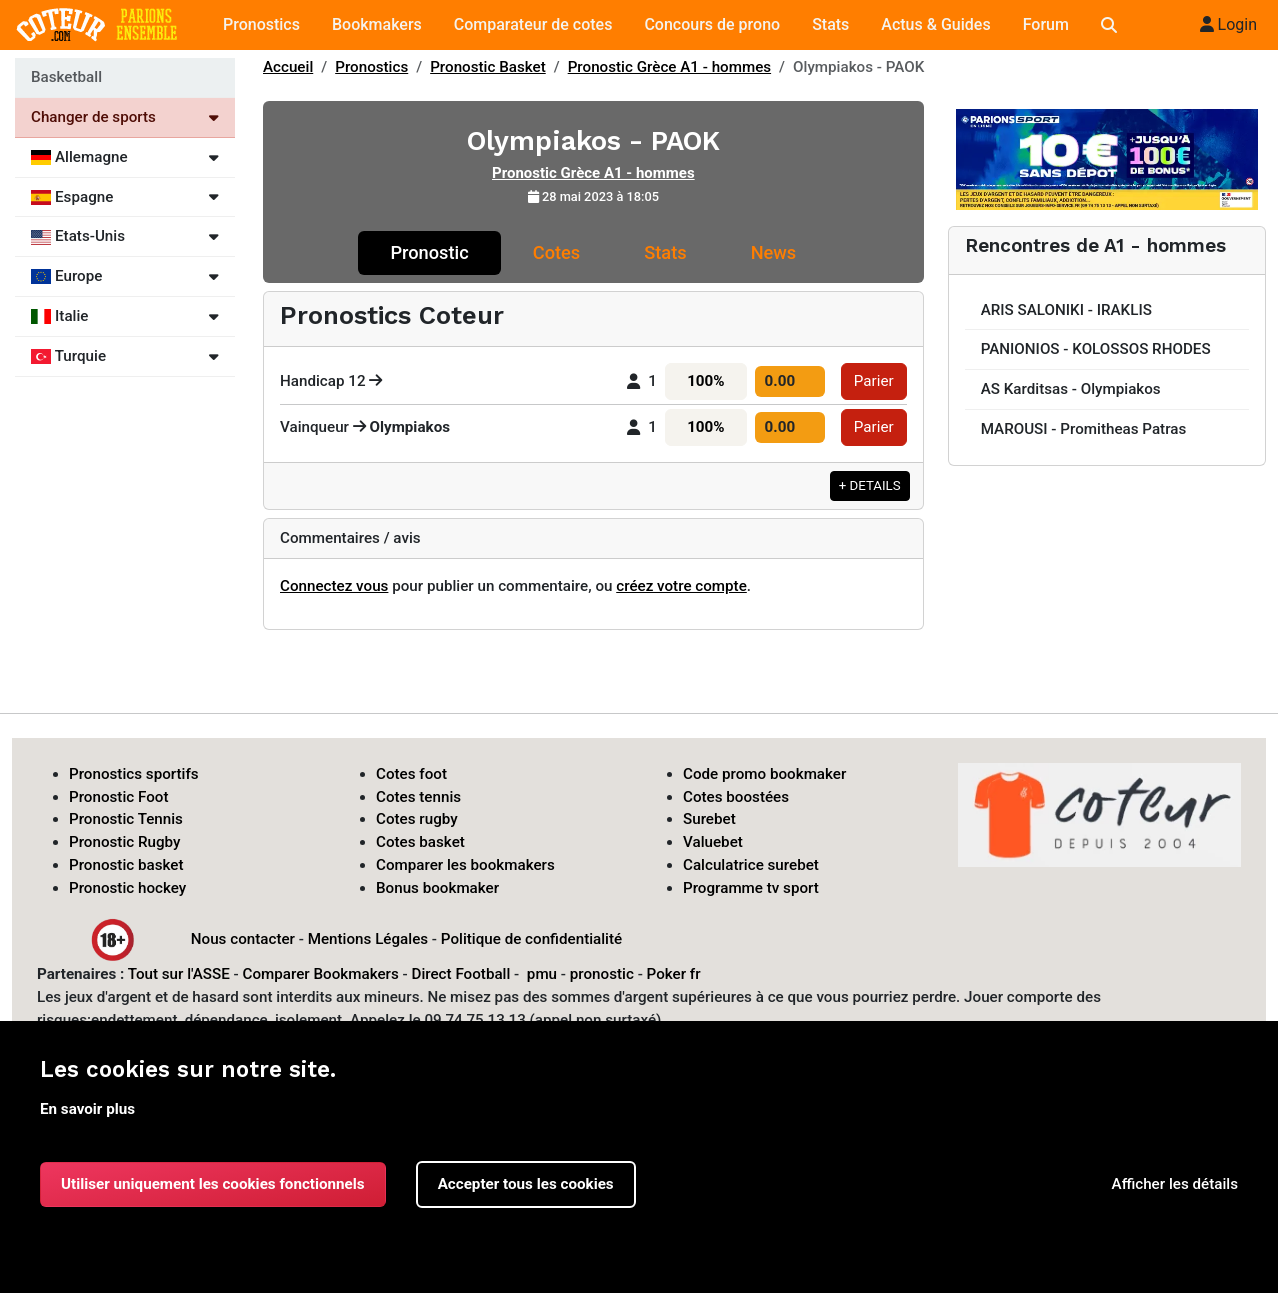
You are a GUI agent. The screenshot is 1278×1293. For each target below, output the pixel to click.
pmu (542, 974)
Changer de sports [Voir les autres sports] (125, 117)
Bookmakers (377, 24)
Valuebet (713, 842)
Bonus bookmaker (437, 888)
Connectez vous (334, 586)
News (774, 252)
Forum (1046, 24)
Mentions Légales (368, 938)
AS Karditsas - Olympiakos (1071, 389)
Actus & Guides (935, 24)
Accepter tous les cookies (526, 1184)
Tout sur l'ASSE (179, 974)
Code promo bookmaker (764, 774)
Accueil (288, 67)
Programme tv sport (751, 888)
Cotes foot (411, 774)
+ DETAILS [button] (870, 485)
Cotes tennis (418, 797)
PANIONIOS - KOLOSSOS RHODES (1096, 349)
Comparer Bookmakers (321, 974)
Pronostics (261, 24)
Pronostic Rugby (125, 842)
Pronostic (429, 252)
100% (705, 381)
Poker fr (674, 974)
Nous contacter (243, 938)
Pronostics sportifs (134, 774)
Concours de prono (712, 24)
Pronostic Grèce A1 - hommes (669, 67)
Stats (830, 24)
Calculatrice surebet (751, 865)
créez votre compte (681, 586)
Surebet (709, 819)
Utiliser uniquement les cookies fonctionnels (213, 1184)
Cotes (556, 252)
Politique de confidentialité (531, 938)
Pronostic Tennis (126, 819)
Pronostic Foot (119, 797)
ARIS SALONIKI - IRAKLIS (1066, 310)
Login (1228, 24)
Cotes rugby (417, 819)
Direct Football (460, 974)
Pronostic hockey (127, 888)
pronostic (602, 974)
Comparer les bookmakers (465, 865)
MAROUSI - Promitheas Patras (1084, 429)
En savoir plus (87, 1109)
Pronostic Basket (488, 67)
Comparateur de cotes (533, 24)
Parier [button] (874, 381)
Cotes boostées (736, 797)
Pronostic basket (126, 865)
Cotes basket (420, 842)
